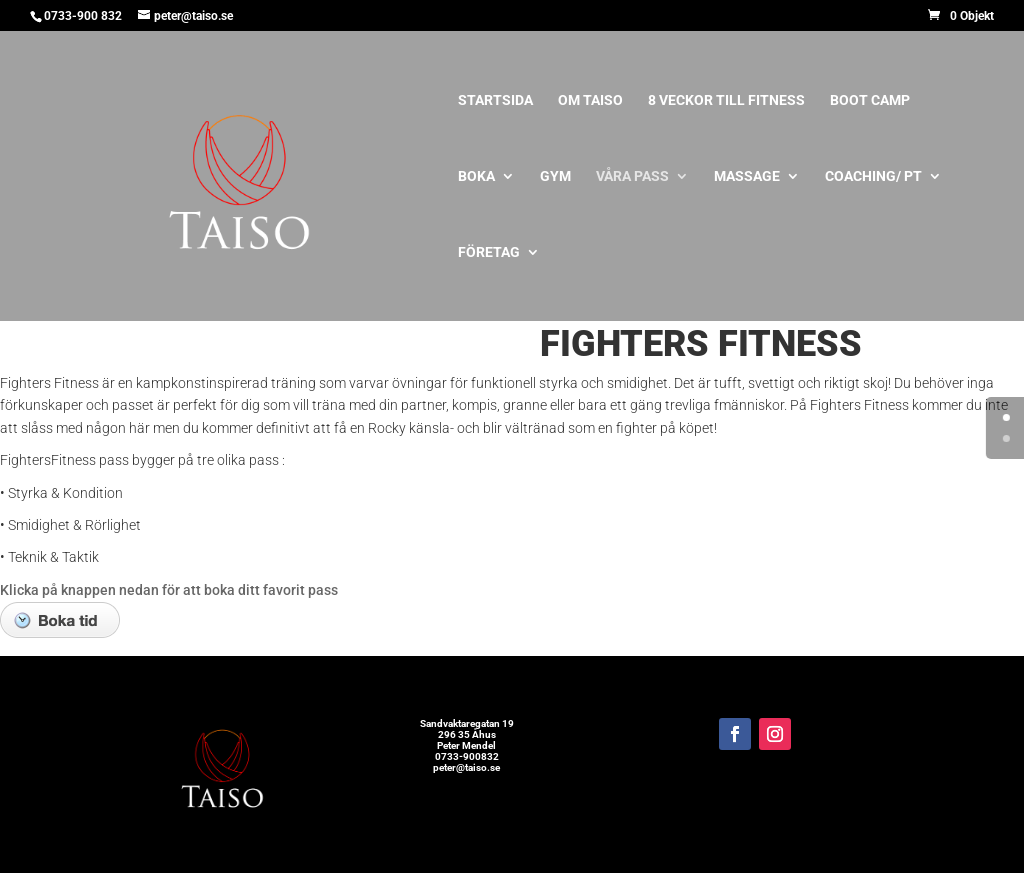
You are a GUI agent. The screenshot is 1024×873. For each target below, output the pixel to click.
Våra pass (632, 176)
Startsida (495, 100)
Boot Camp (870, 100)
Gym (555, 176)
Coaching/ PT (873, 176)
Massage (747, 176)
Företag (489, 252)
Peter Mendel (466, 745)
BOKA (476, 176)
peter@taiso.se (466, 767)
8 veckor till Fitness (726, 100)
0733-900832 (467, 756)
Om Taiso (590, 100)
